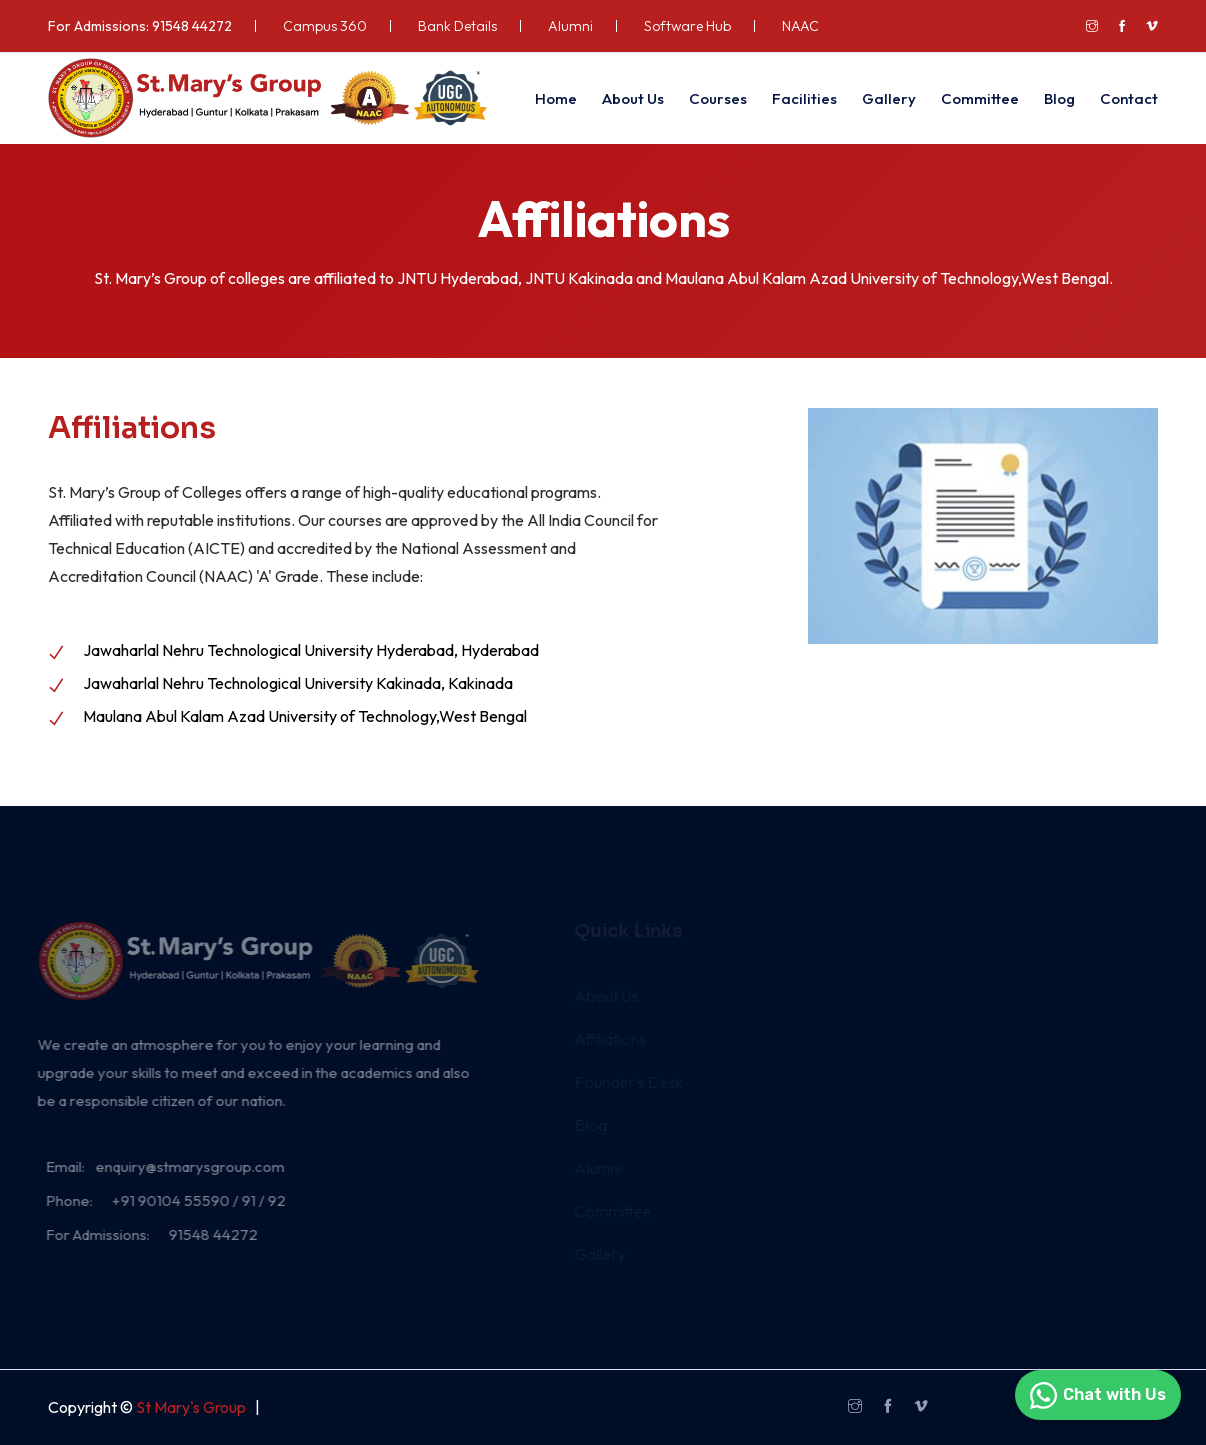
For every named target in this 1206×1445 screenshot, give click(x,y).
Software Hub (687, 26)
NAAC (800, 26)
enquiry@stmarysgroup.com (182, 1166)
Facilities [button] (804, 98)
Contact (1129, 98)
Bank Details (457, 26)
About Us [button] (633, 98)
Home (556, 98)
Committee (980, 98)
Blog (1059, 98)
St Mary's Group (191, 1407)
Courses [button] (718, 98)
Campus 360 (325, 26)
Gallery (889, 98)
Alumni (570, 26)
